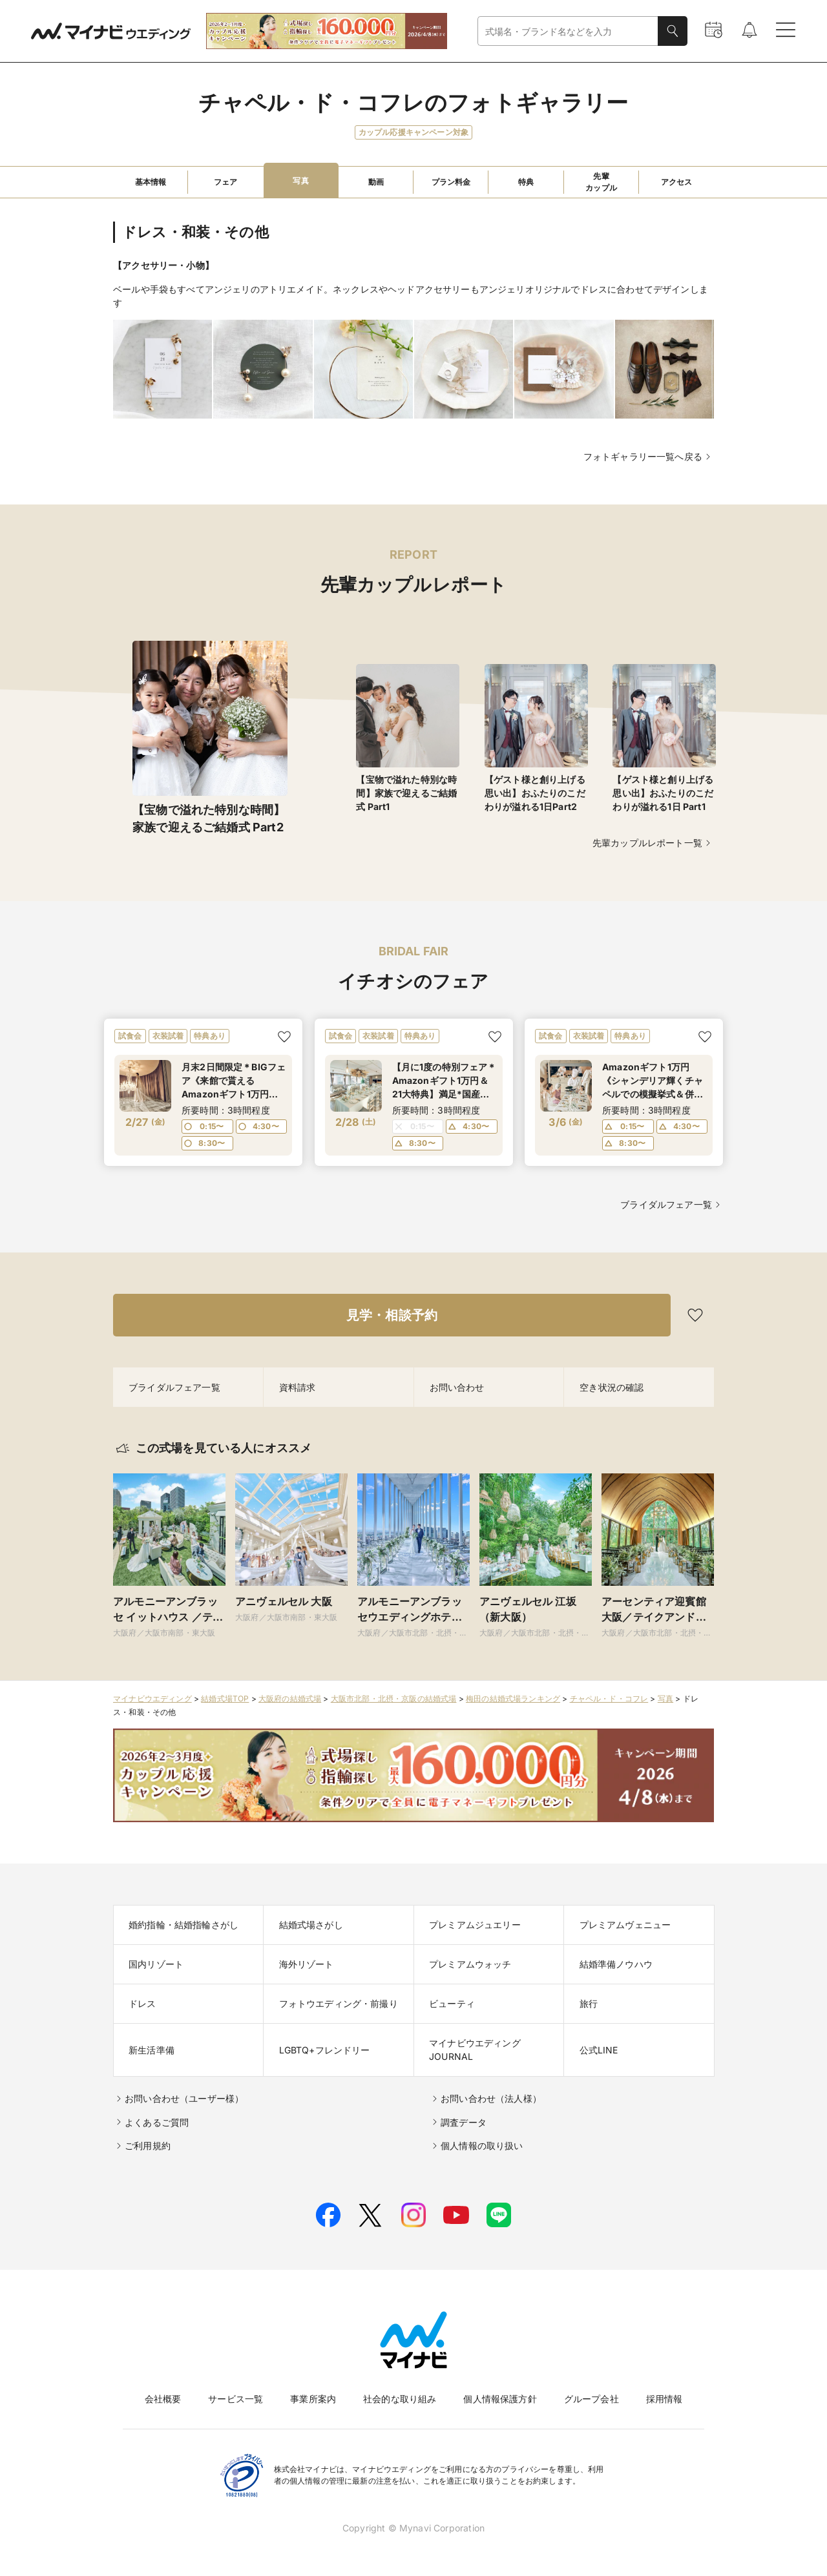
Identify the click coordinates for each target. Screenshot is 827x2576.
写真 (665, 1698)
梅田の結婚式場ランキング (513, 1698)
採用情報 (664, 2398)
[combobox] (568, 31)
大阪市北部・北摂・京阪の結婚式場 (394, 1698)
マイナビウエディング (152, 1698)
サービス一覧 (235, 2398)
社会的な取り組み (399, 2398)
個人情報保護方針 (499, 2398)
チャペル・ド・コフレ (609, 1698)
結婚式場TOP (225, 1698)
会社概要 (163, 2398)
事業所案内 (313, 2398)
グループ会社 (591, 2398)
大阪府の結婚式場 (289, 1698)
